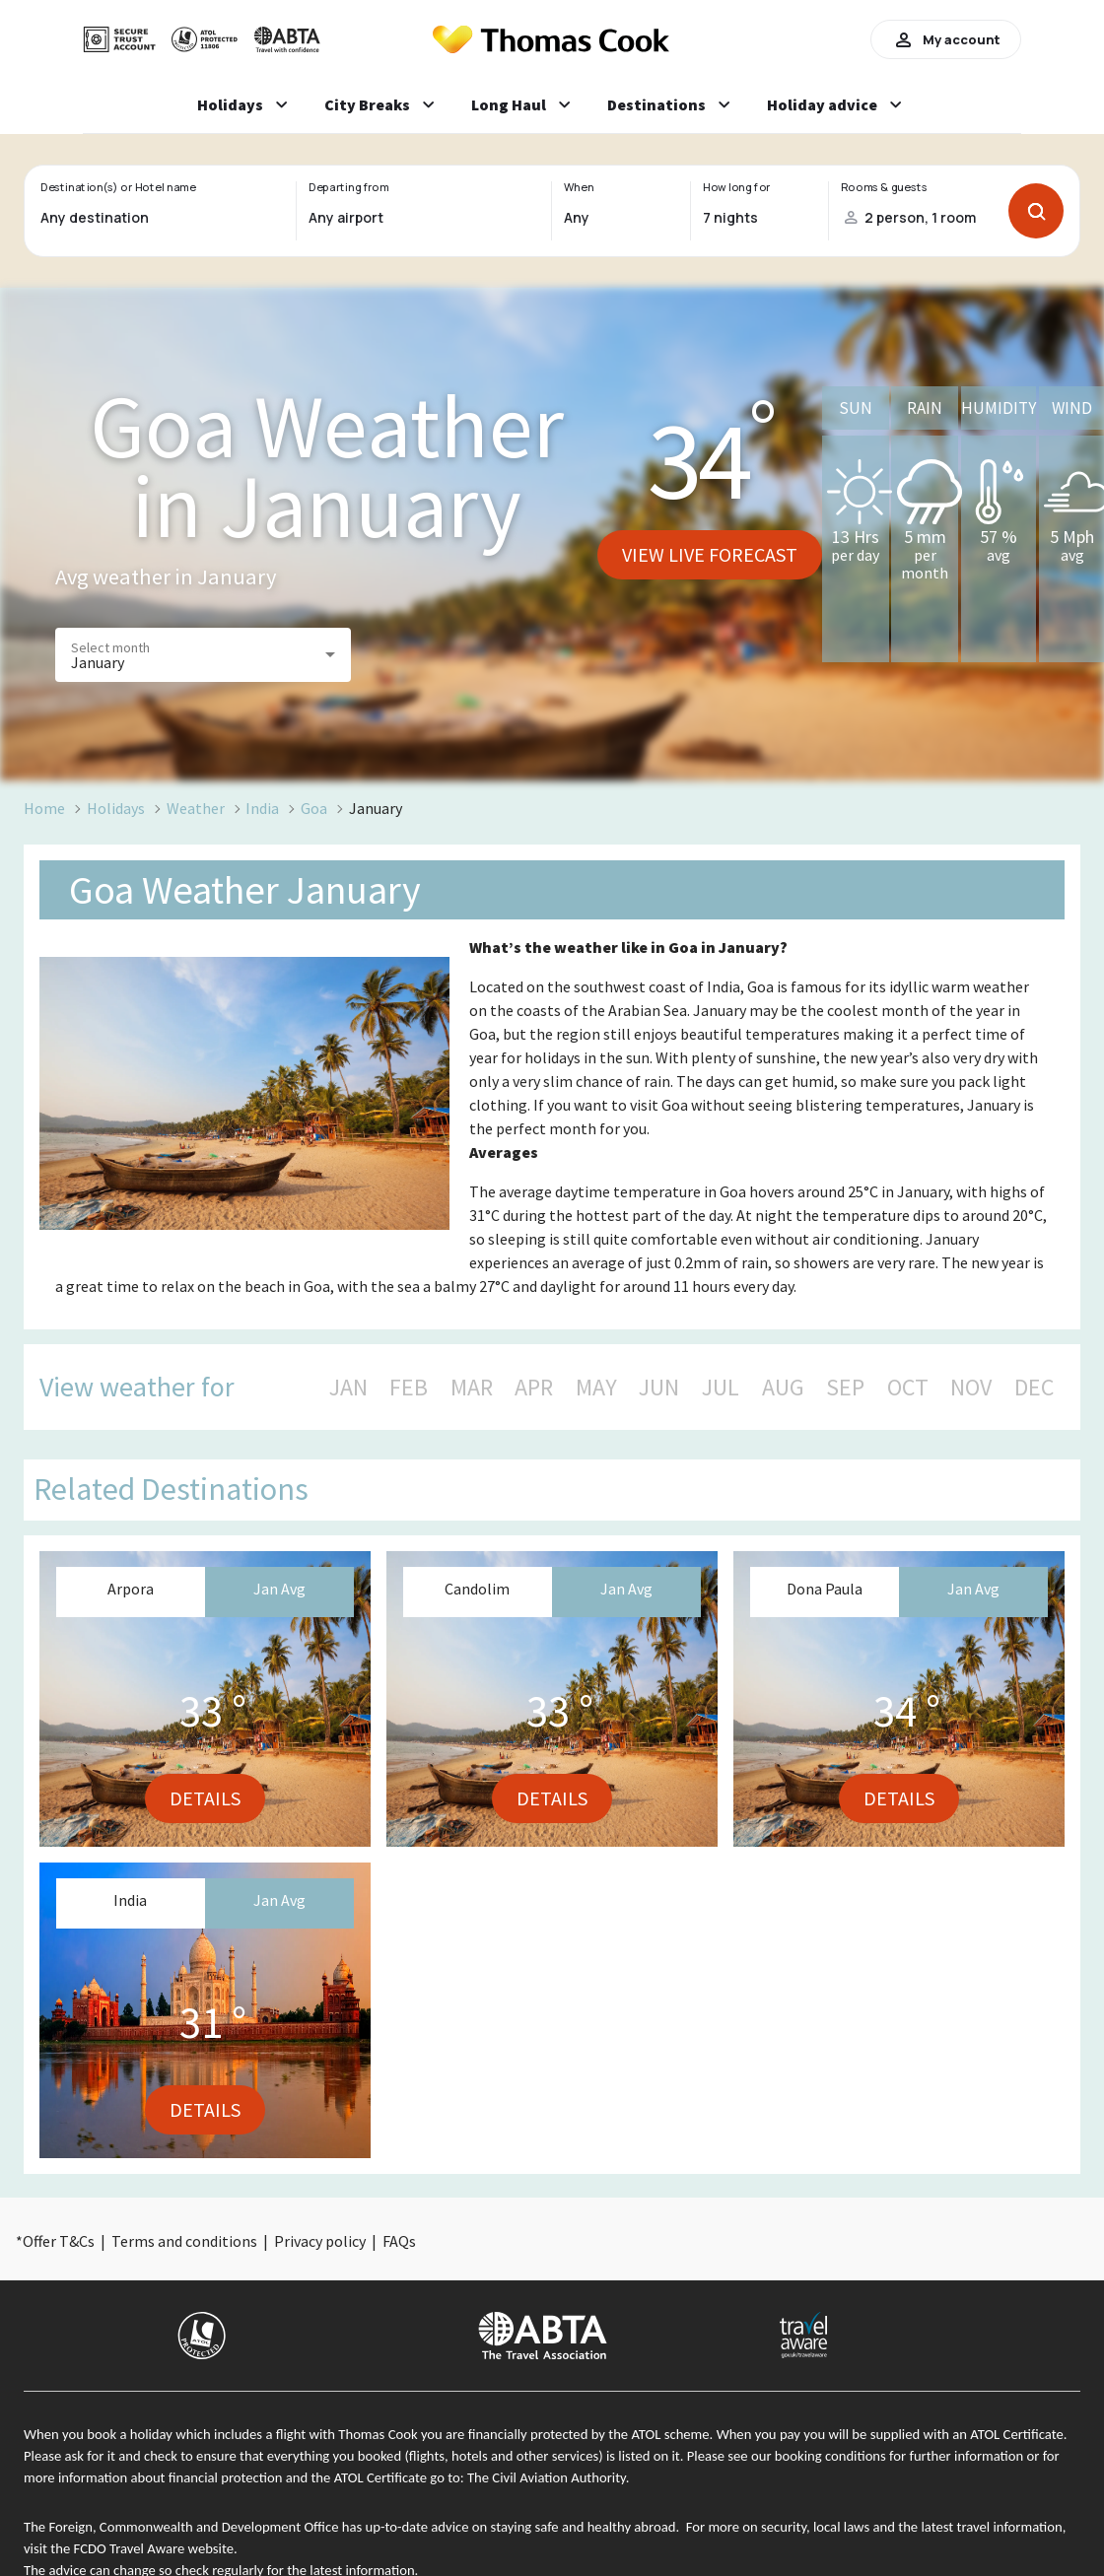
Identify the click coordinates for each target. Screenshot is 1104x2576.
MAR (471, 1387)
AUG (783, 1387)
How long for (737, 187)
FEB (408, 1387)
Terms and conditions (184, 2241)
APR (534, 1387)
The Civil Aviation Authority (546, 2477)
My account (945, 39)
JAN (348, 1387)
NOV (971, 1387)
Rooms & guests (884, 187)
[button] (203, 655)
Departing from (348, 187)
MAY (596, 1387)
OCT (908, 1387)
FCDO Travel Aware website (154, 2548)
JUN (659, 1387)
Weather (196, 808)
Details (205, 1798)
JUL (720, 1387)
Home (44, 808)
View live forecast (709, 554)
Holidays (116, 808)
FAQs (399, 2241)
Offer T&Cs (59, 2241)
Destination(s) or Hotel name (117, 187)
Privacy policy (320, 2241)
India (262, 808)
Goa (314, 808)
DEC (1034, 1387)
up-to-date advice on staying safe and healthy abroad (521, 2527)
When (578, 187)
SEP (845, 1387)
